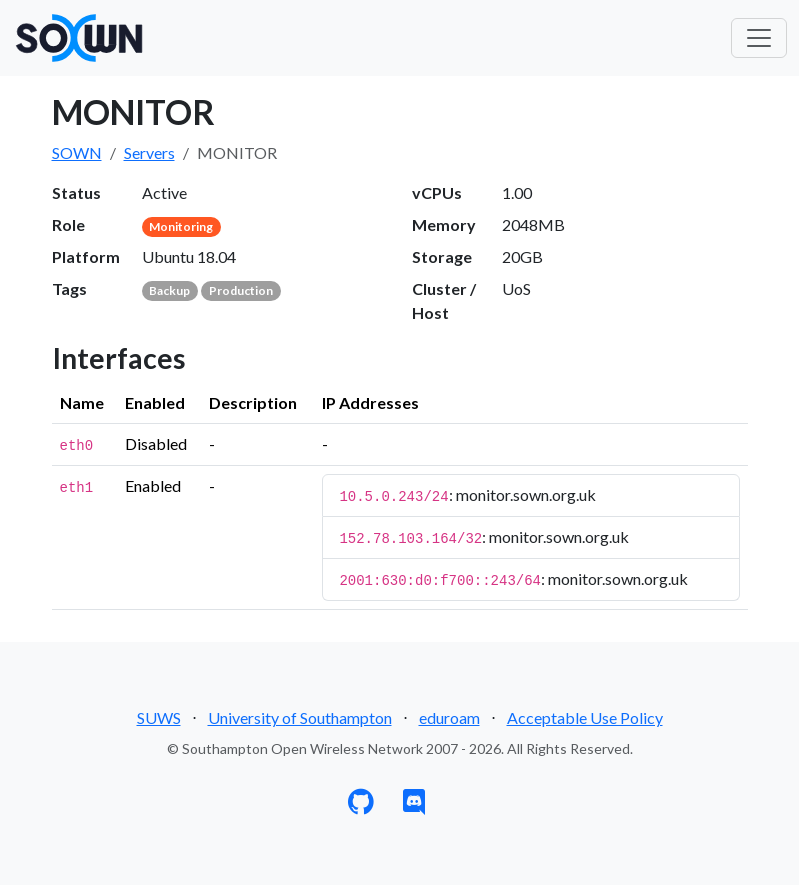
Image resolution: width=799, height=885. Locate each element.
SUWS (159, 717)
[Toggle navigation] (759, 38)
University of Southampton (300, 717)
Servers (149, 152)
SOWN (77, 152)
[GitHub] (361, 805)
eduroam (449, 717)
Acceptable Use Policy (585, 717)
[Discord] (414, 805)
